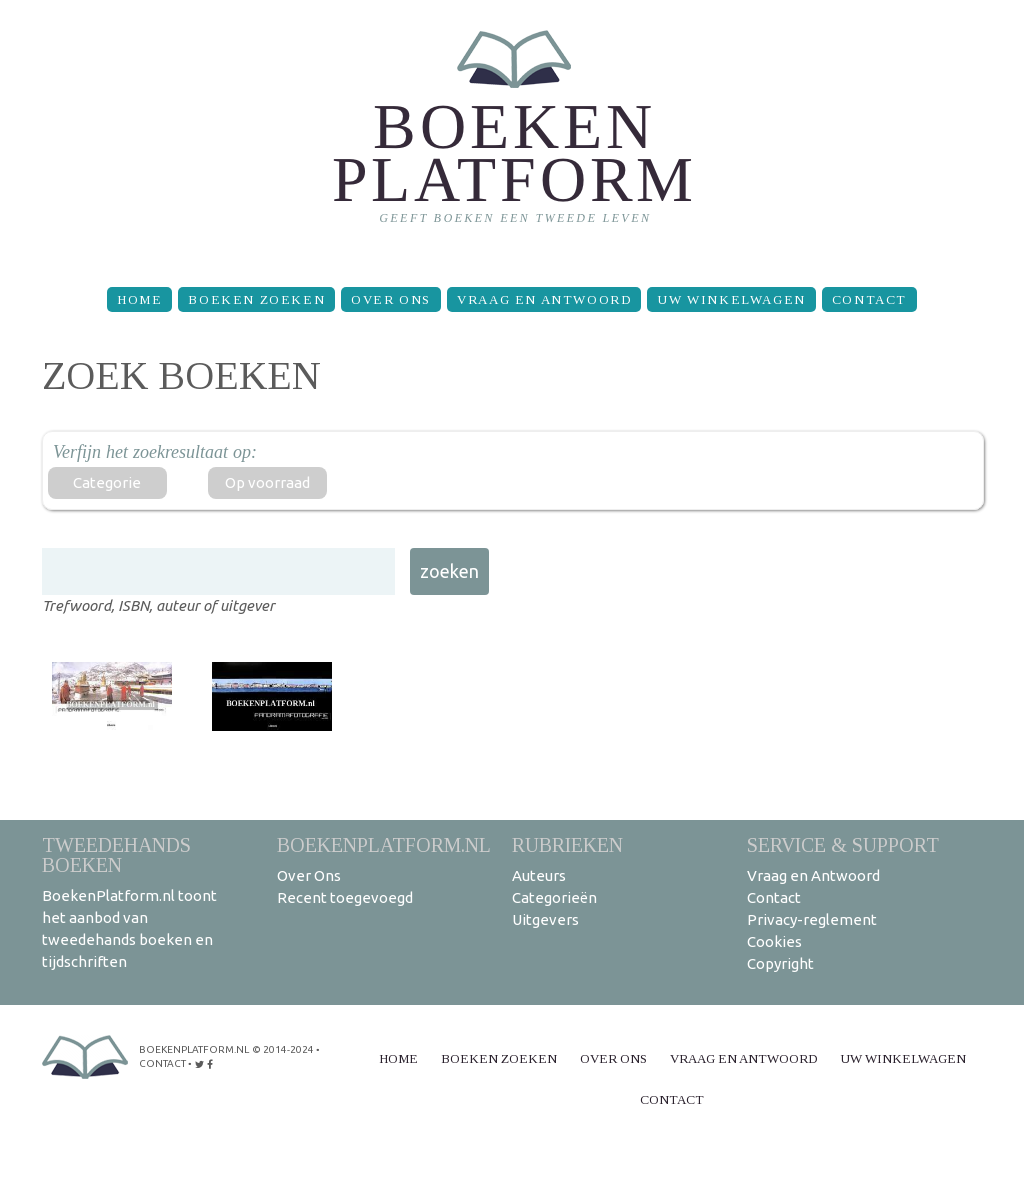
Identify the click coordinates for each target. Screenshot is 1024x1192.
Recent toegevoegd (345, 897)
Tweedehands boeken (116, 854)
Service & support (843, 844)
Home (139, 299)
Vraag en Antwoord (544, 299)
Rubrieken (567, 844)
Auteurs (539, 875)
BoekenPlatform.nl (384, 844)
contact (162, 1063)
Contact (869, 299)
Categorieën (554, 897)
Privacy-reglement (812, 919)
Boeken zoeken (256, 299)
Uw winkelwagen (731, 299)
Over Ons (391, 299)
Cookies (774, 941)
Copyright (780, 963)
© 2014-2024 (283, 1049)
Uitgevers (545, 919)
